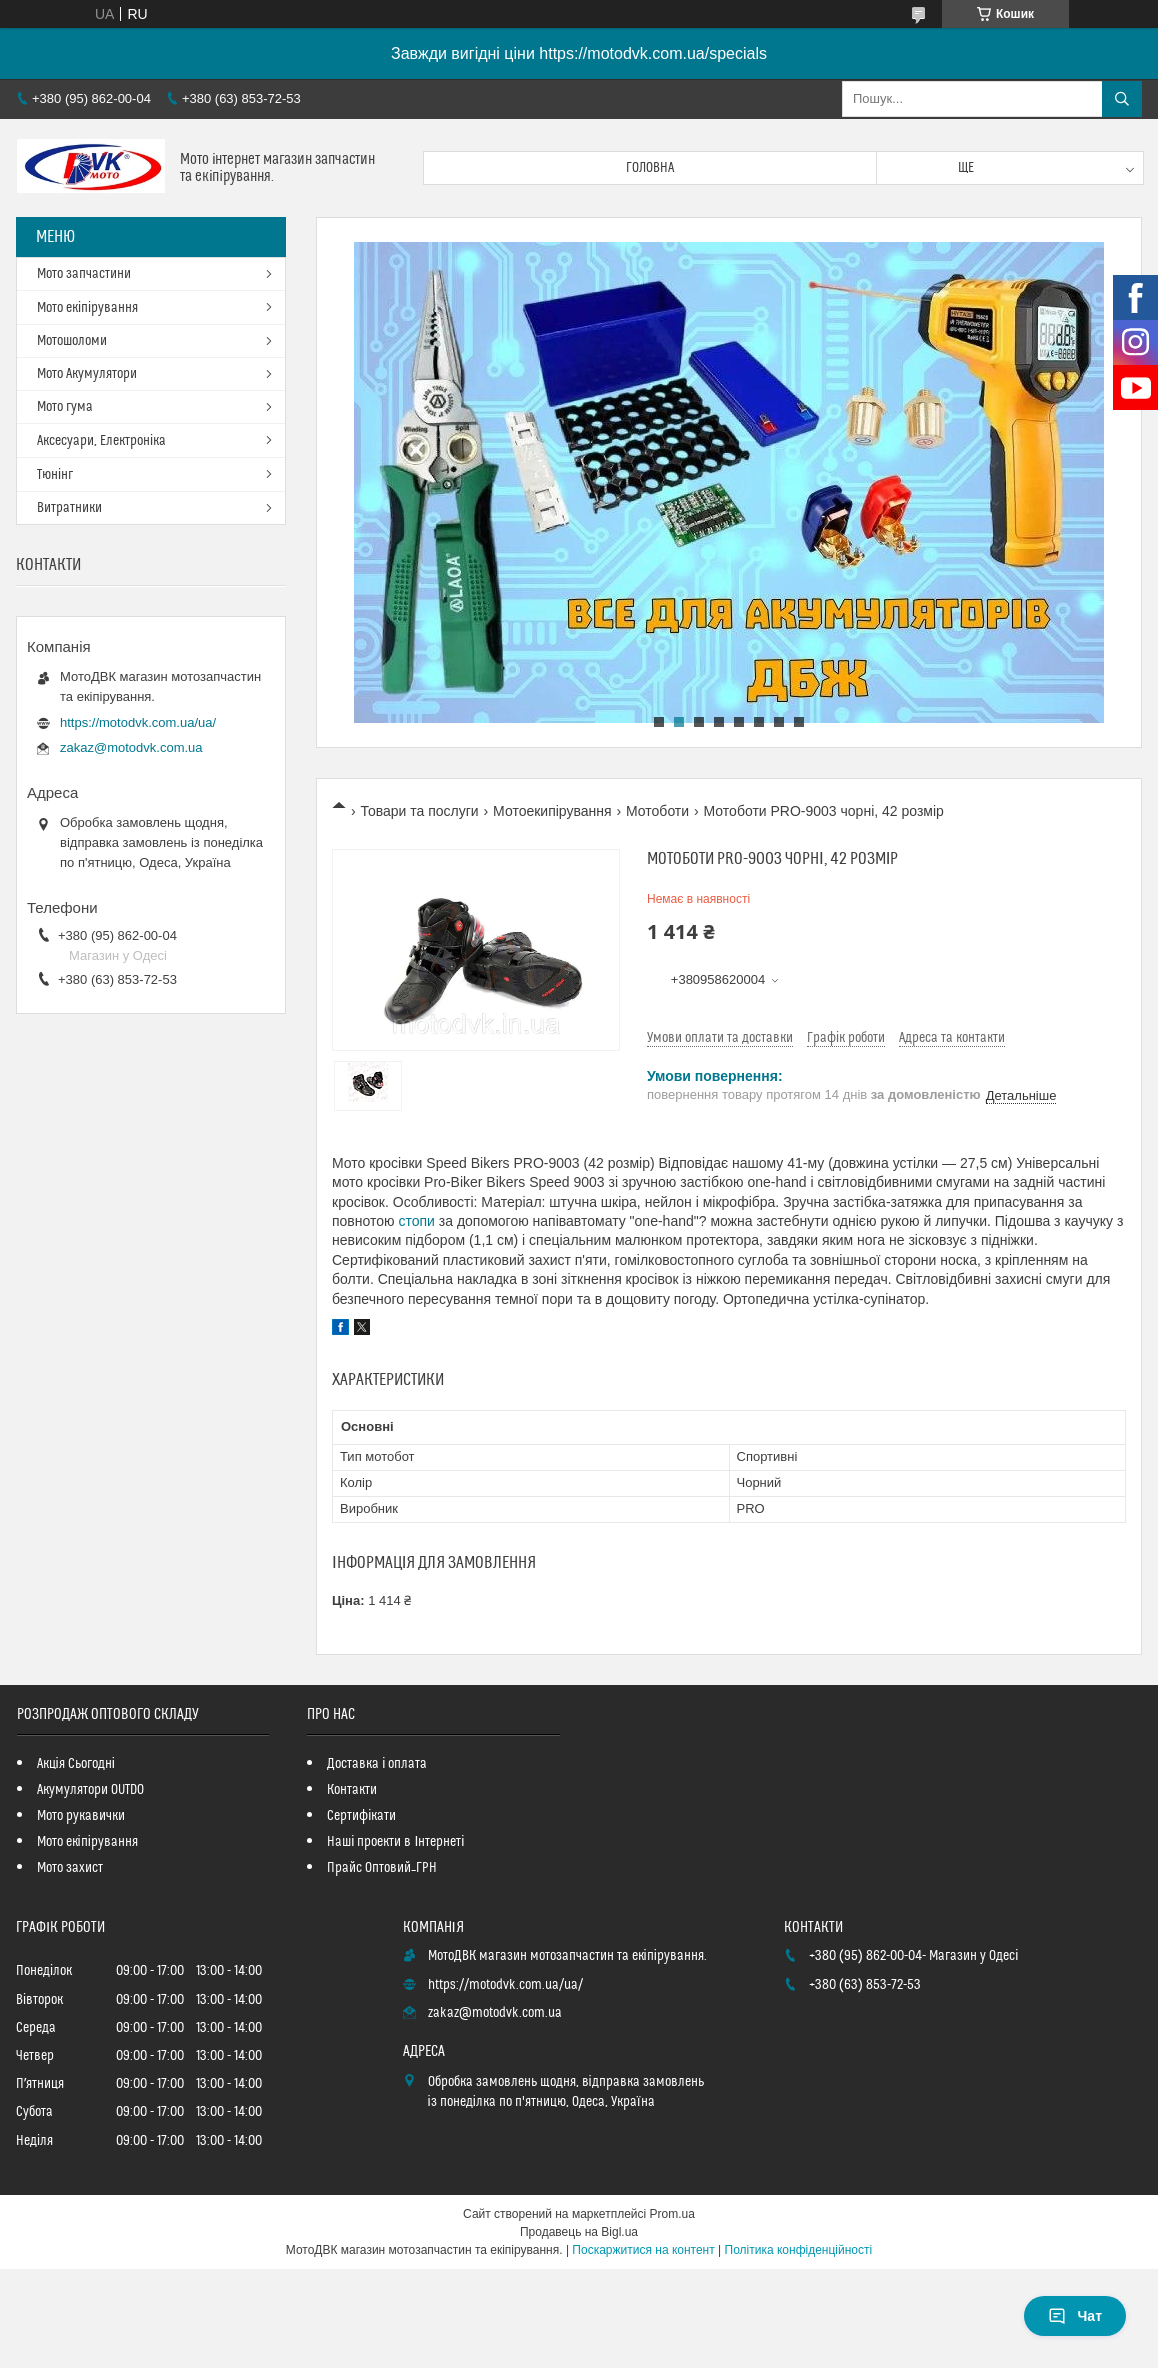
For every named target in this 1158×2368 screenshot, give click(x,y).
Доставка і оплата (377, 1764)
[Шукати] (1122, 99)
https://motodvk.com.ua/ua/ (138, 722)
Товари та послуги (419, 811)
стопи (416, 1221)
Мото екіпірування (87, 308)
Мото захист (70, 1868)
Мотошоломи (72, 341)
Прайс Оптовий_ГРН (382, 1868)
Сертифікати (361, 1816)
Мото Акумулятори (87, 374)
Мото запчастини (84, 274)
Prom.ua (672, 2214)
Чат (1075, 2316)
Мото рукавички (81, 1816)
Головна (650, 168)
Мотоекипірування (552, 811)
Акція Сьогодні (76, 1764)
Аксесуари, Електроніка (101, 441)
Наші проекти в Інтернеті (395, 1842)
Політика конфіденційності (799, 2250)
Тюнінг (55, 475)
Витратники (69, 508)
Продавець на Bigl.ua (579, 2232)
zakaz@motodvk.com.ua (131, 747)
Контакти (352, 1790)
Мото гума (65, 407)
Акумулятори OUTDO (90, 1790)
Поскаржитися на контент (643, 2250)
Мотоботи (657, 811)
